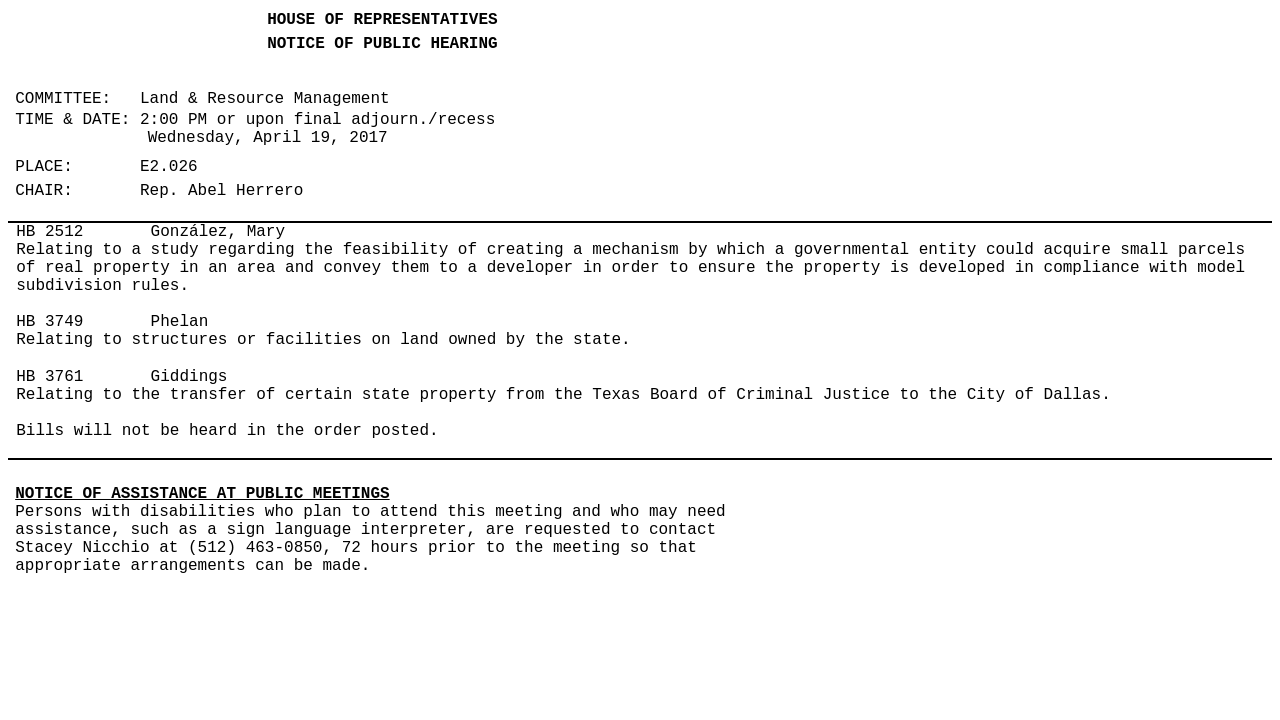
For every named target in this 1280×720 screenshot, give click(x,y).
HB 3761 (49, 377)
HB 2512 (49, 232)
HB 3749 (49, 322)
